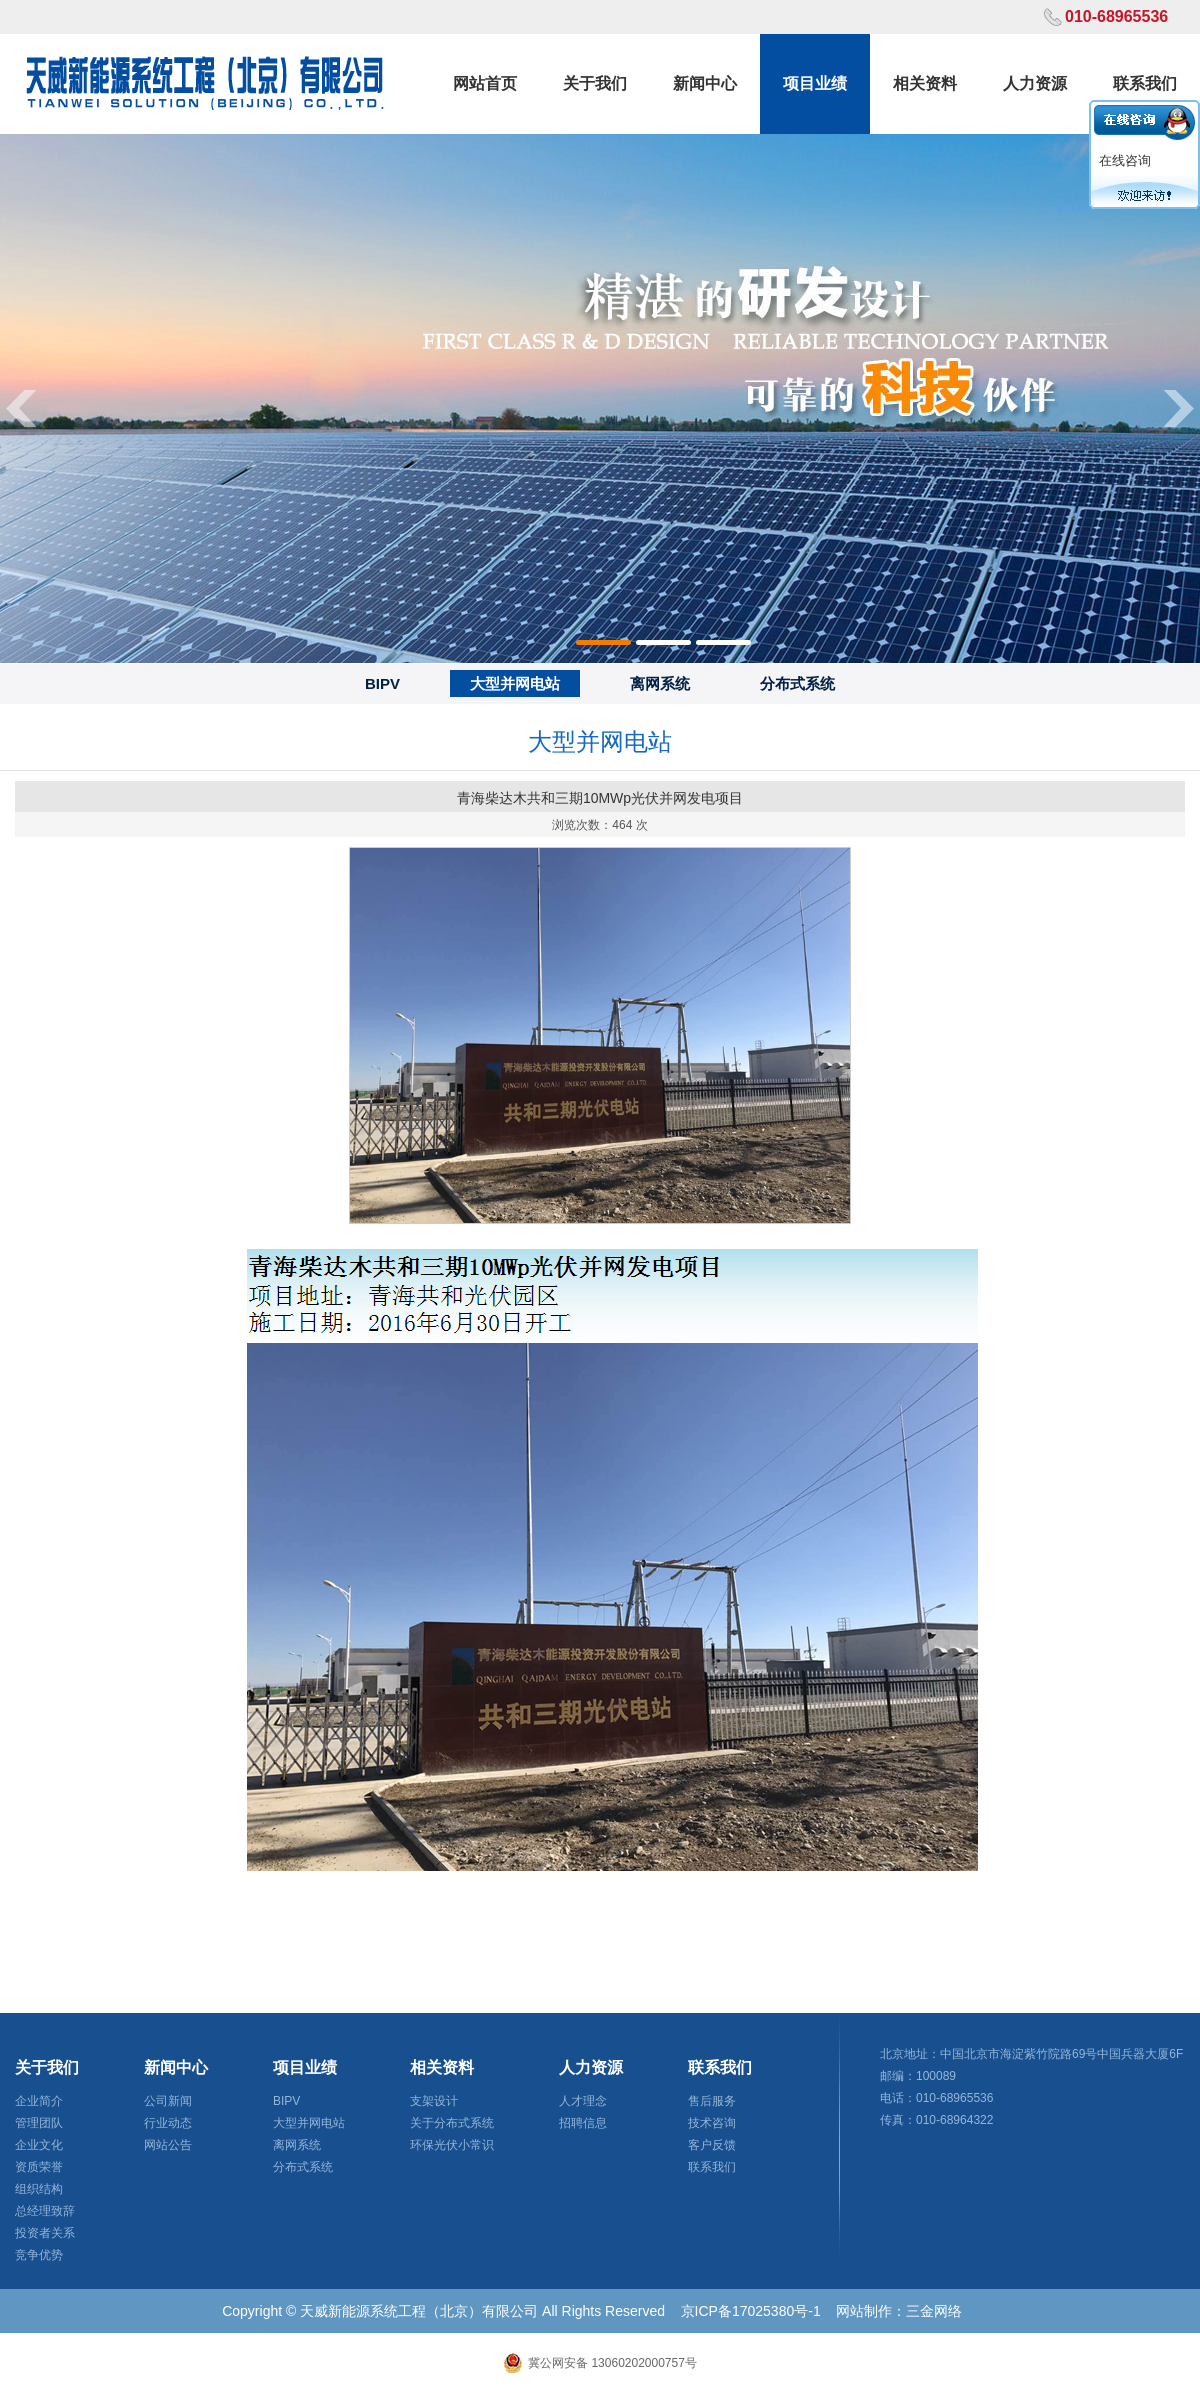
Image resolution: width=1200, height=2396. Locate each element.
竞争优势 (39, 2255)
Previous (20, 407)
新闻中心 (705, 83)
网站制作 (864, 2311)
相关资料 (925, 83)
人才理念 (583, 2101)
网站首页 (485, 83)
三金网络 (934, 2311)
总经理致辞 (45, 2211)
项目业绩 (815, 83)
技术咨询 (712, 2123)
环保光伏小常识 (452, 2145)
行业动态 (168, 2123)
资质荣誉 (39, 2167)
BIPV (382, 683)
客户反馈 (712, 2145)
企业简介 (39, 2101)
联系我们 (1145, 83)
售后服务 (712, 2101)
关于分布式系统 (452, 2123)
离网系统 (660, 683)
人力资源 (1035, 83)
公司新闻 (168, 2101)
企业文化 (39, 2145)
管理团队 (39, 2123)
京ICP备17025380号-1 (751, 2311)
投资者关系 (45, 2233)
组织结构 (39, 2189)
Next (1180, 407)
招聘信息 (583, 2123)
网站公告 (168, 2145)
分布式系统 (797, 683)
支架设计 (434, 2101)
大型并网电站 (515, 683)
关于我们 (595, 83)
